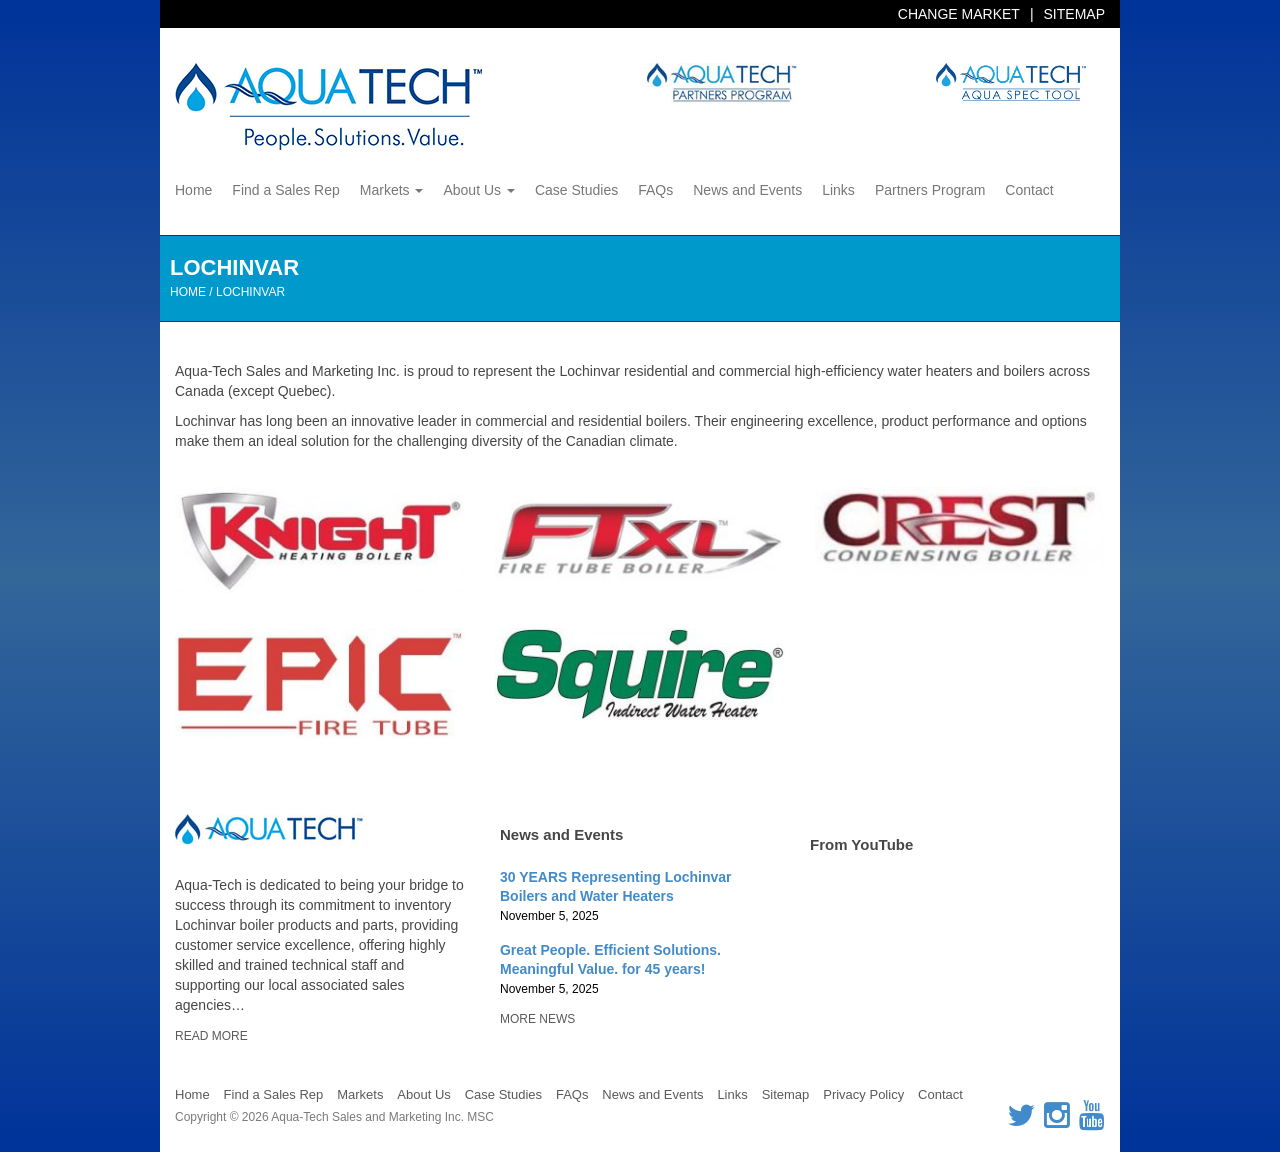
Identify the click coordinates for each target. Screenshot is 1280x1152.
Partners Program (930, 190)
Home (193, 190)
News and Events (747, 190)
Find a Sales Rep (285, 190)
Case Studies (576, 190)
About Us (478, 190)
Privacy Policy (863, 1094)
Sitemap (1074, 14)
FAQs (655, 190)
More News (537, 1019)
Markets (392, 190)
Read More (211, 1036)
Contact (1029, 190)
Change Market (959, 14)
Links (838, 190)
